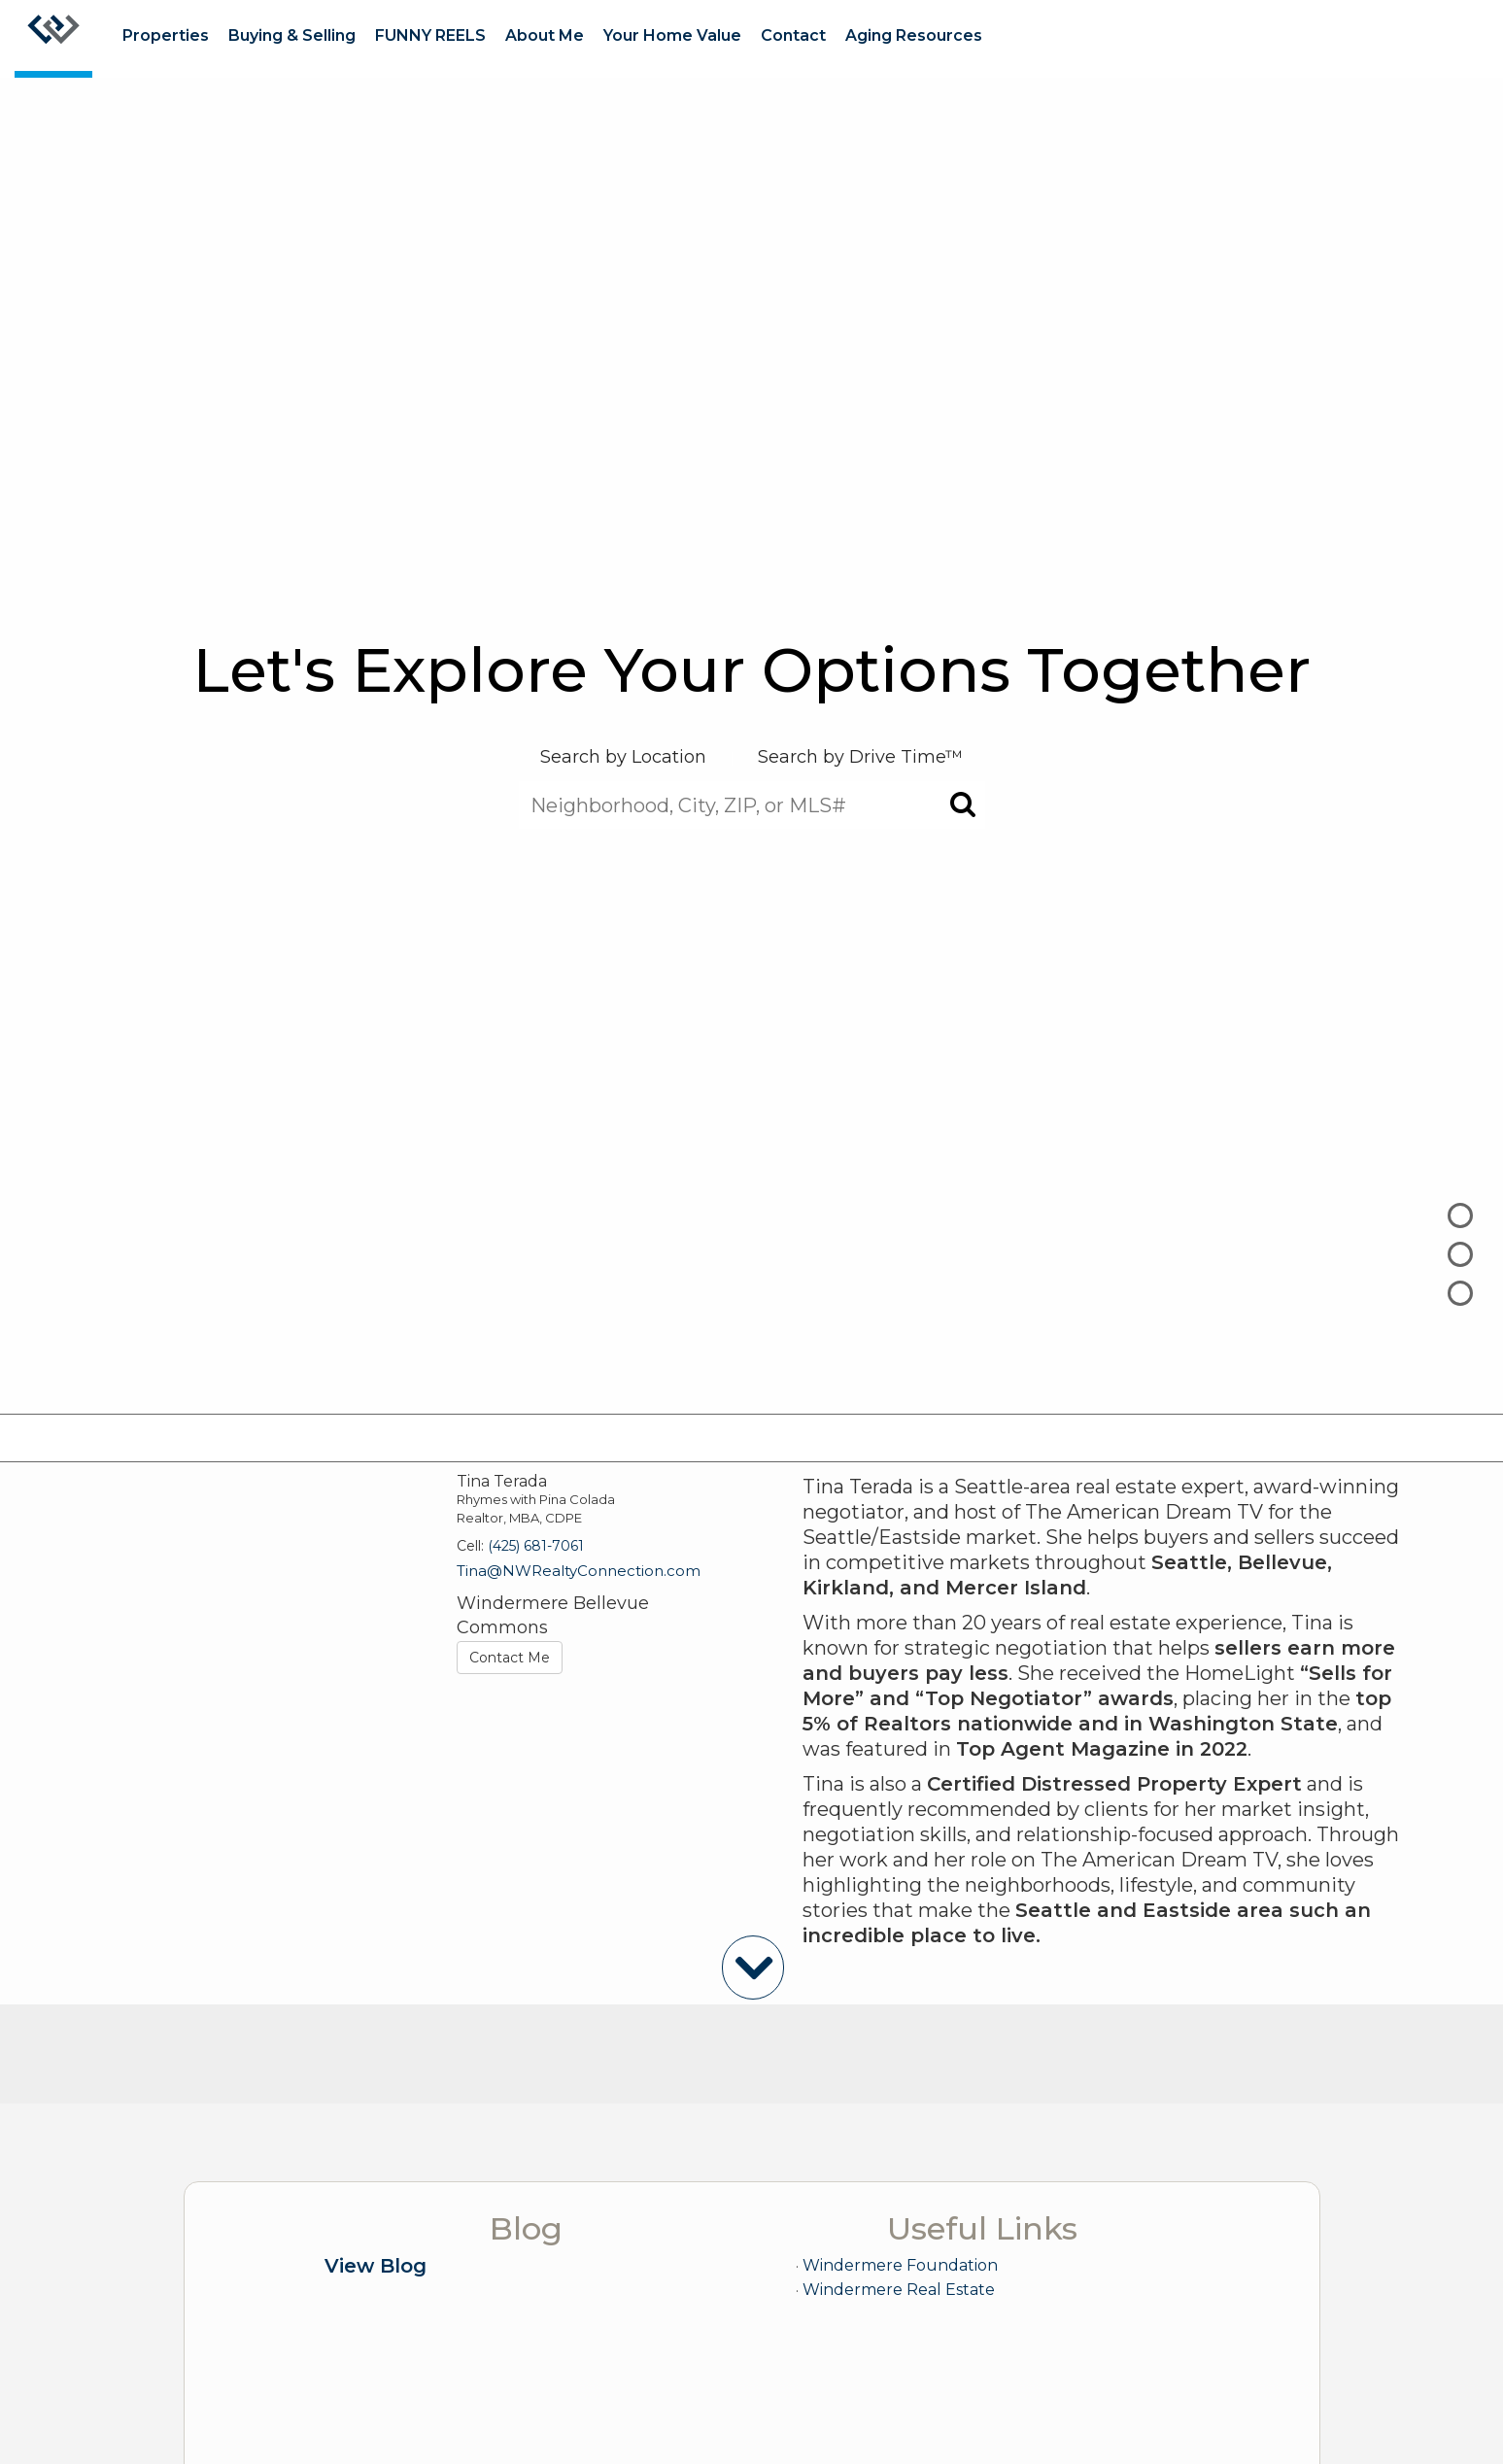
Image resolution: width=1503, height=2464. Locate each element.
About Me (544, 35)
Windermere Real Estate (899, 2289)
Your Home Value (672, 35)
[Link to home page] (53, 39)
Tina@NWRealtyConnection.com (578, 1570)
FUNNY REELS (430, 35)
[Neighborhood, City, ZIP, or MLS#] (752, 805)
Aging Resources (913, 35)
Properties (165, 35)
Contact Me (509, 1657)
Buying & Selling (292, 35)
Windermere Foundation (900, 2265)
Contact (793, 35)
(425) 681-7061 (536, 1546)
